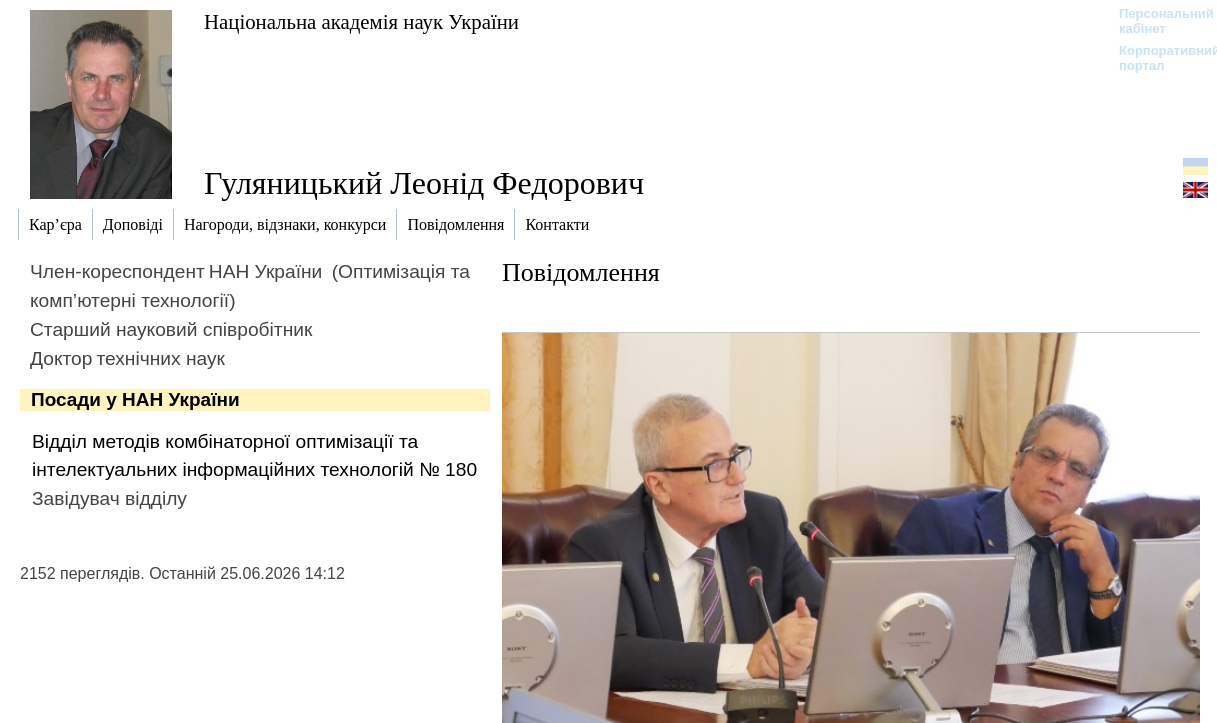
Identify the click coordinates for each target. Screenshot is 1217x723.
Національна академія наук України (361, 21)
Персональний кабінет (1156, 21)
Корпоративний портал (1156, 58)
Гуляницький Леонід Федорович (424, 183)
